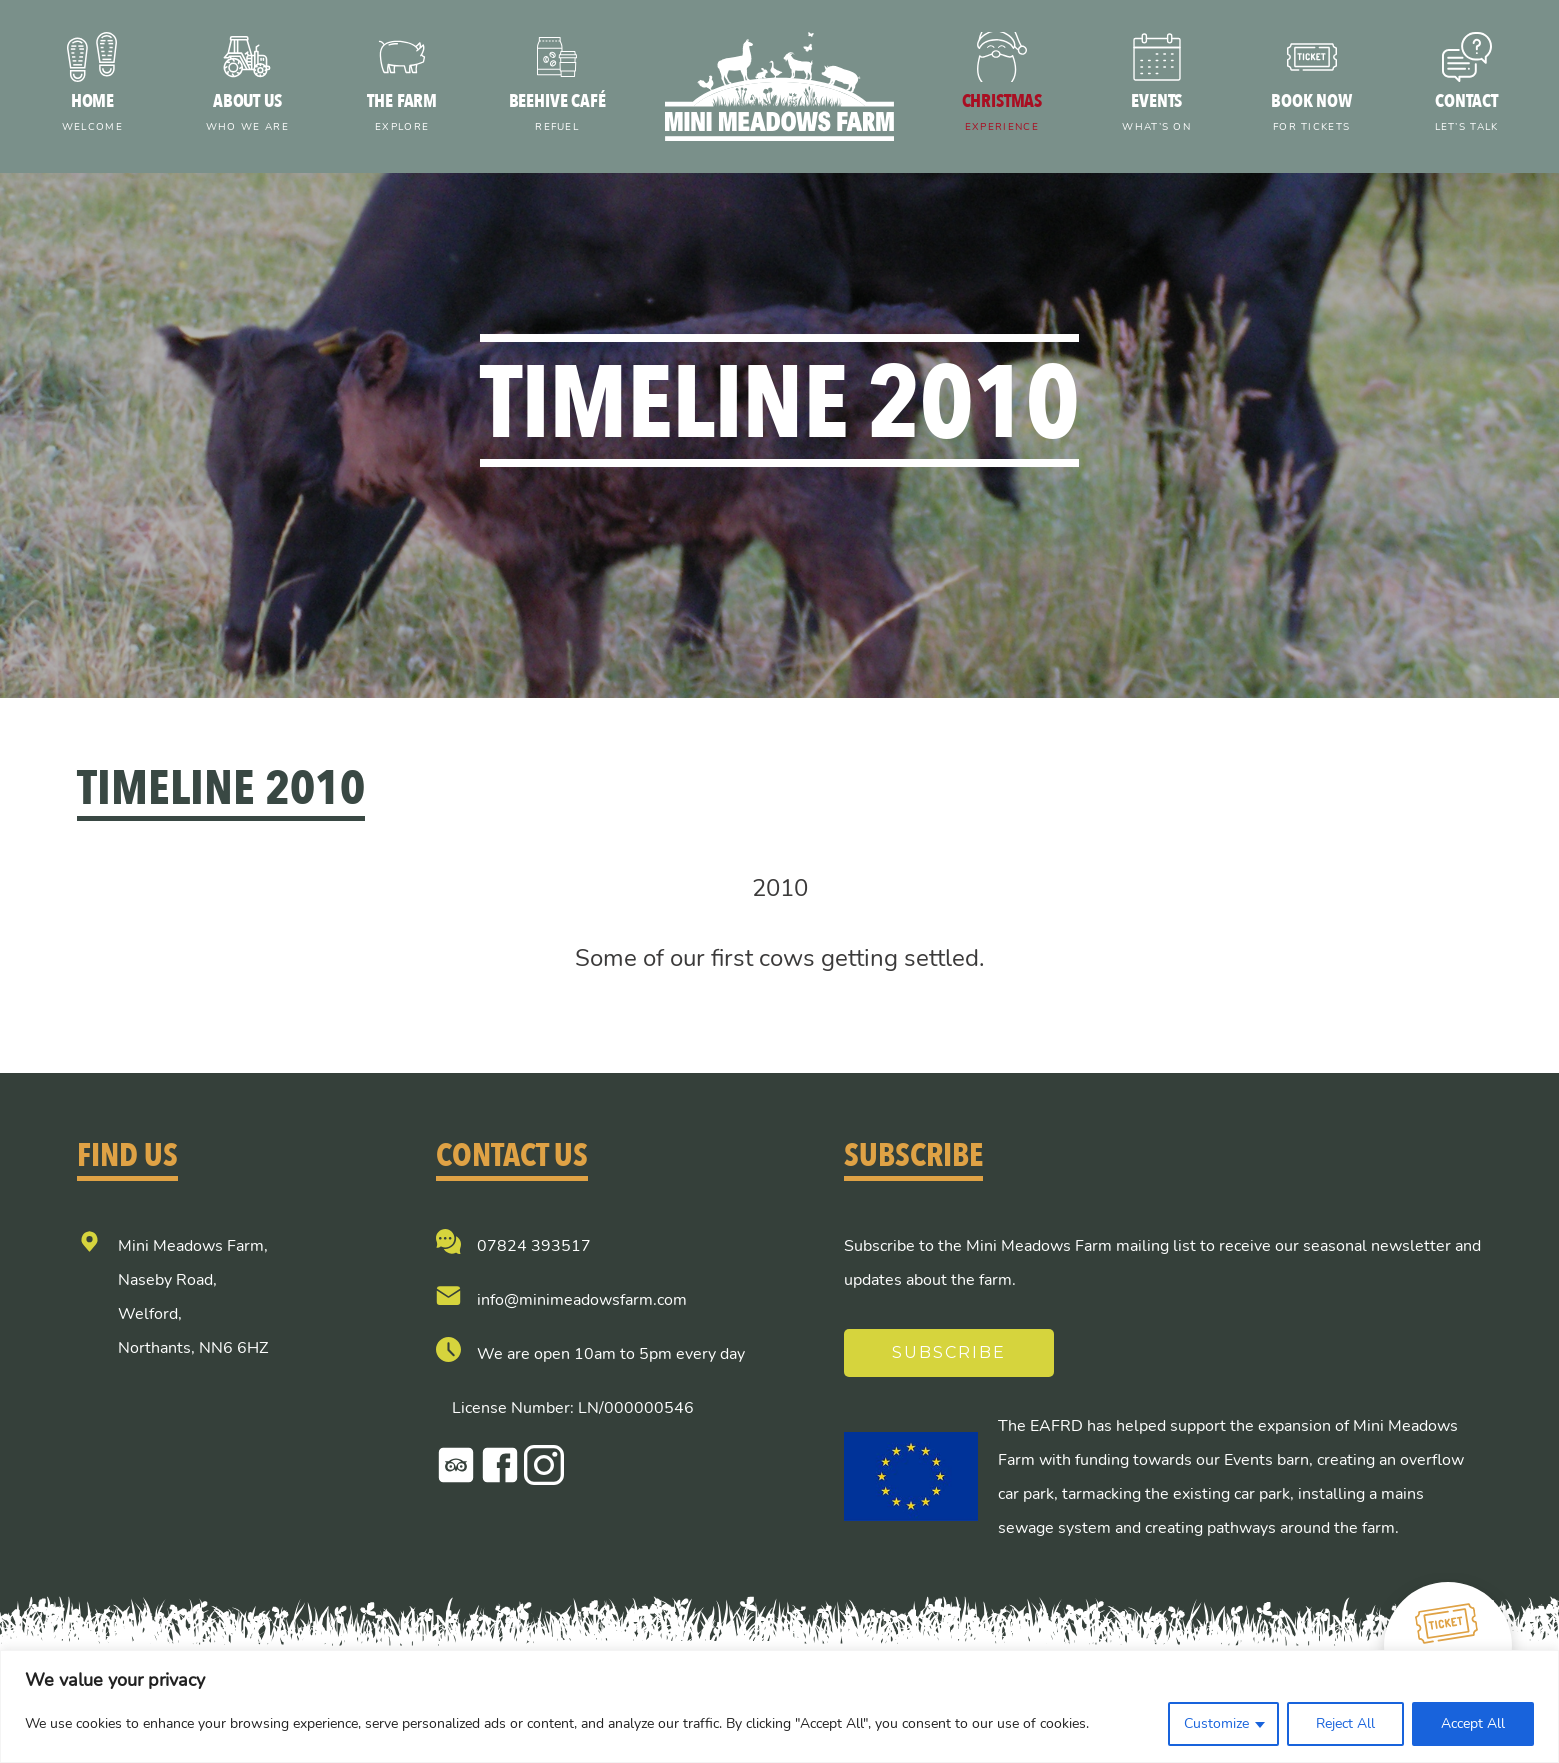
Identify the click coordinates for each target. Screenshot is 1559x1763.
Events (1156, 114)
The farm (402, 114)
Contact (1466, 114)
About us (247, 114)
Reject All (1345, 1723)
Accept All (1473, 1723)
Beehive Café (557, 114)
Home (92, 114)
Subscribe (949, 1352)
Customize (1216, 1723)
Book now (1311, 114)
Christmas (1001, 114)
